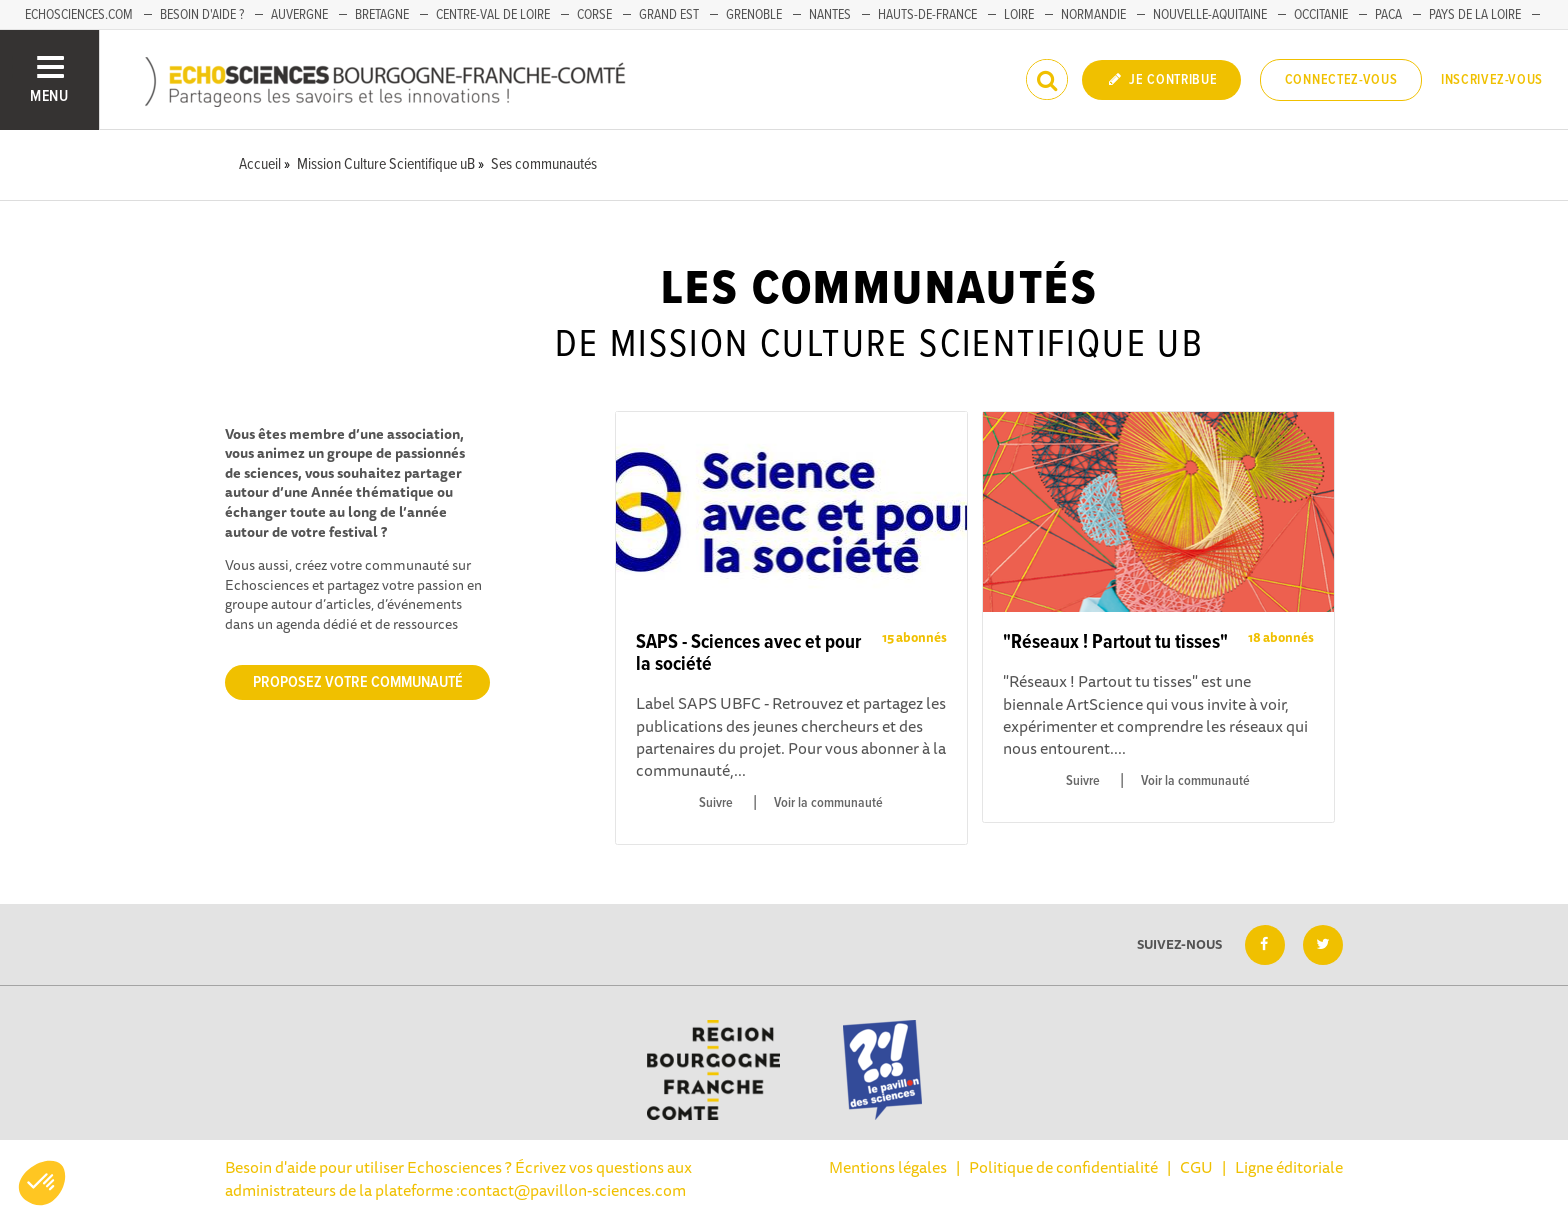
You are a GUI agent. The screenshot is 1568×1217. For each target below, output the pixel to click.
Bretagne (382, 15)
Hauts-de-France (927, 15)
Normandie (1093, 15)
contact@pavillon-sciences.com (573, 1190)
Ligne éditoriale (1289, 1167)
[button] (42, 1183)
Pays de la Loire (1475, 15)
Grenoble (754, 15)
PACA (1388, 15)
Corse (594, 15)
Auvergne (299, 15)
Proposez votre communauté (358, 682)
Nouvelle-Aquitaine (1210, 15)
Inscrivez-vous (1492, 80)
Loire (1019, 15)
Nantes (830, 15)
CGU (1196, 1167)
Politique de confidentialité (1063, 1167)
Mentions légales (888, 1167)
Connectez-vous (1341, 80)
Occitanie (1321, 15)
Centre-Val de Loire (493, 15)
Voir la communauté (828, 803)
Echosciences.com (79, 15)
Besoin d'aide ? (202, 15)
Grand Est (669, 15)
